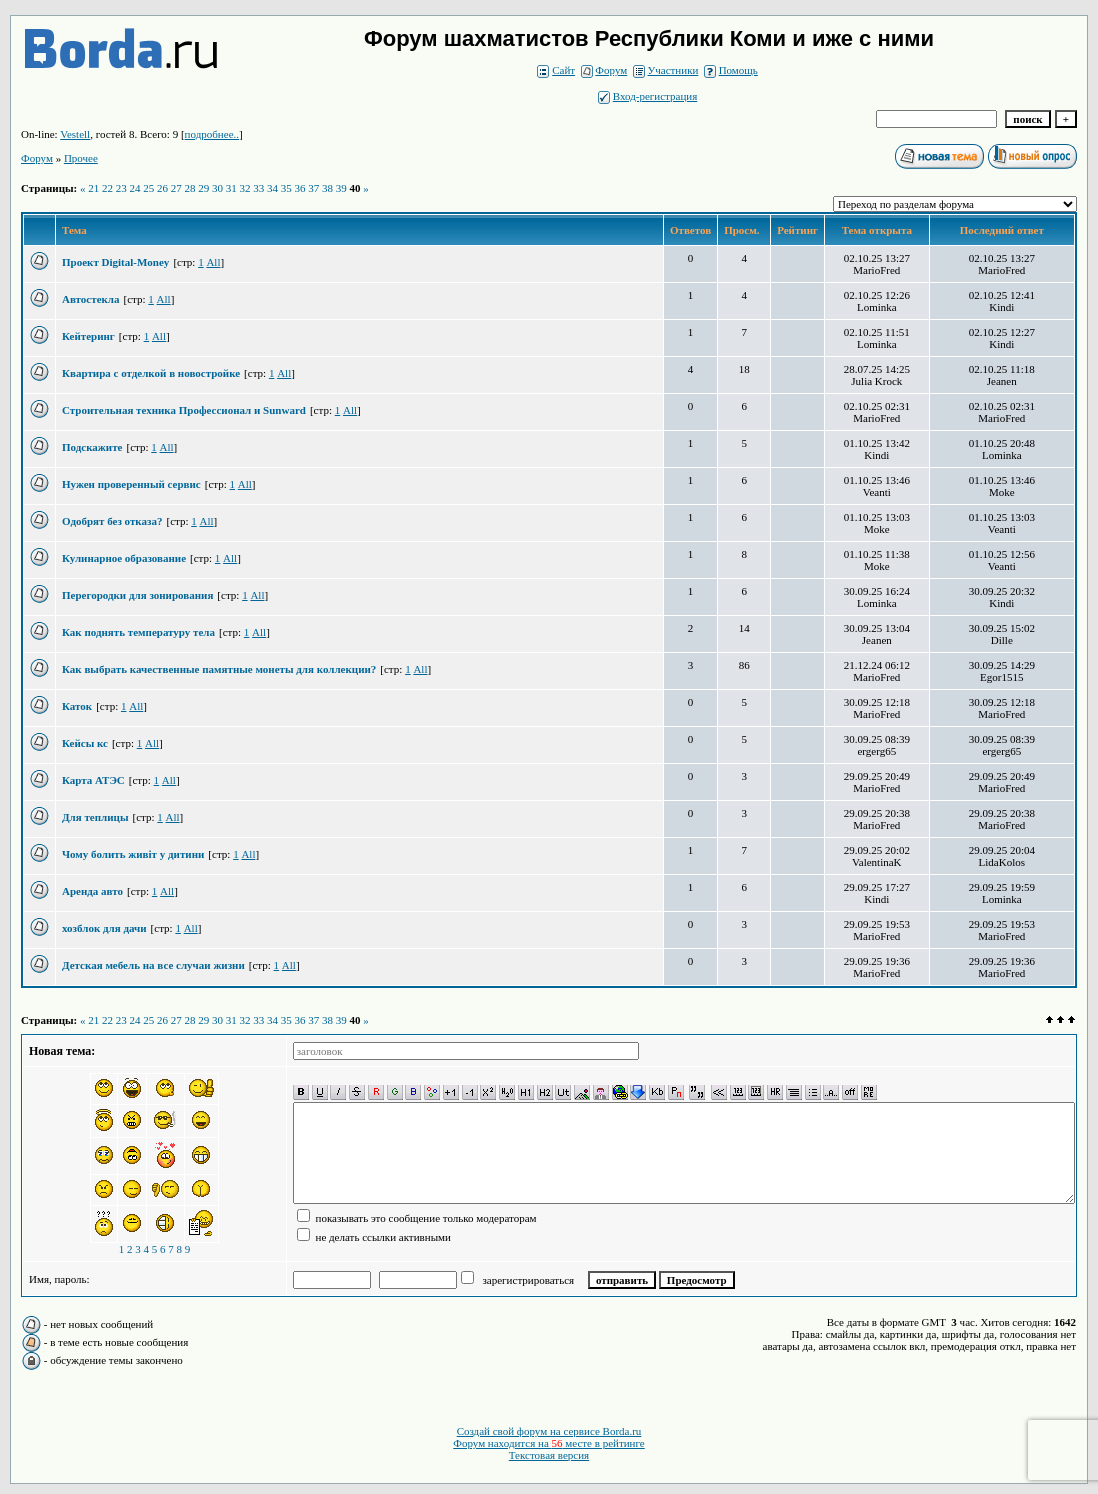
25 (148, 188)
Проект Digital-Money (115, 262)
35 (286, 188)
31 (231, 188)
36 (299, 188)
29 (203, 188)
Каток (77, 706)
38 (327, 188)
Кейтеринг (88, 336)
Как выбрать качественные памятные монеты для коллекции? (219, 669)
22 (107, 188)
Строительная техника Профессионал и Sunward (184, 410)
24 (134, 188)
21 (93, 188)
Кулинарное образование (124, 558)
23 (121, 188)
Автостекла (91, 299)
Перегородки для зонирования (137, 595)
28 (189, 188)
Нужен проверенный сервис (131, 484)
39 (341, 188)
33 (258, 188)
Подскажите (92, 447)
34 (272, 188)
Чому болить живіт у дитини (133, 854)
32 (244, 188)
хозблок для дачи (104, 928)
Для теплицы (95, 817)
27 (176, 188)
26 (162, 188)
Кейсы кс (85, 743)
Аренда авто (92, 891)
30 (217, 188)
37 (313, 188)
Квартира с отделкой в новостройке (151, 373)
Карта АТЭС (93, 780)
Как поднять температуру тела (138, 632)
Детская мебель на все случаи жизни (153, 965)
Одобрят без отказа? (112, 521)
